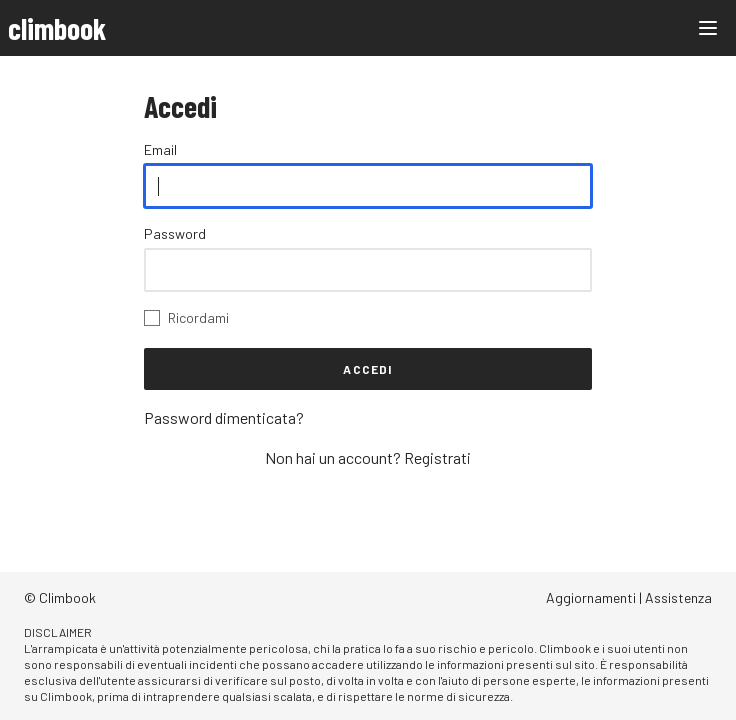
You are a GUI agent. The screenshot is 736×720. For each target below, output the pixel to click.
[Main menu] (708, 28)
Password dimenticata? (224, 417)
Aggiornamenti (591, 597)
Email (160, 149)
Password (175, 233)
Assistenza (678, 597)
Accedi (367, 369)
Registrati (437, 457)
